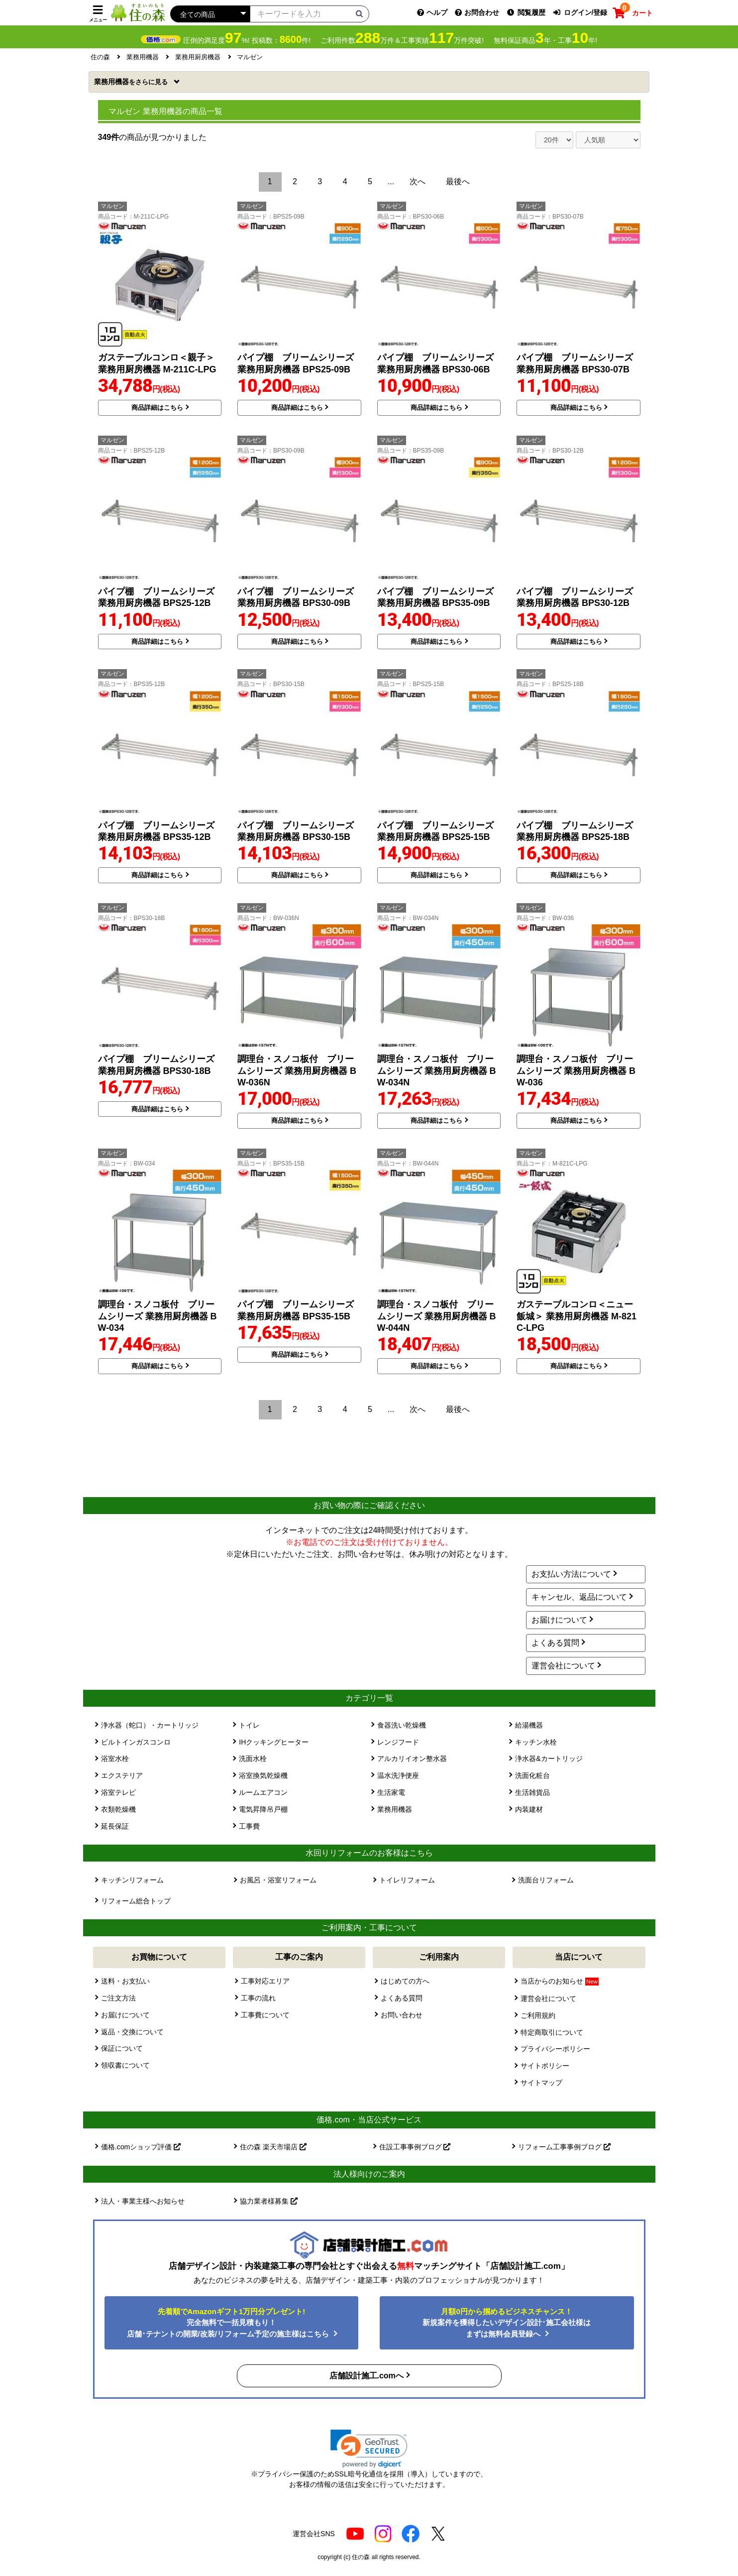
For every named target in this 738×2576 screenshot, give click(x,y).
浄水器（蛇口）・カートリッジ (150, 1725)
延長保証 (115, 1826)
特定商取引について (552, 2032)
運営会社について (563, 1665)
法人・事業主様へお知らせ (143, 2201)
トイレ (249, 1725)
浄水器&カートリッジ (548, 1758)
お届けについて (559, 1620)
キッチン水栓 (536, 1742)
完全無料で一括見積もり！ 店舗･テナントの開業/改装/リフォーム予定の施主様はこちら (229, 2322)
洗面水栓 (253, 1758)
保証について (122, 2048)
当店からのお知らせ (559, 1981)
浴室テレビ (118, 1792)
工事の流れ (258, 1998)
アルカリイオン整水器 (412, 1758)
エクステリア (122, 1775)
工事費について (265, 2015)
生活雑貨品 (532, 1792)
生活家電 (391, 1792)
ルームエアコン (263, 1792)
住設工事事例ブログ (415, 2147)
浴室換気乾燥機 (263, 1775)
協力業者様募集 (269, 2201)
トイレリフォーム (407, 1880)
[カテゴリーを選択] (210, 13)
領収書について (125, 2065)
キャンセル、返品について (579, 1597)
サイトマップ (541, 2083)
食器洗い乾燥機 (401, 1725)
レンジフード (398, 1742)
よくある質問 (555, 1643)
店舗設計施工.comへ (366, 2375)
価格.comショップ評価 (141, 2147)
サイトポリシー (545, 2066)
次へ (417, 181)
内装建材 (529, 1809)
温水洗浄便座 (398, 1775)
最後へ (458, 181)
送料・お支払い (125, 1981)
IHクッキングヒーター (274, 1742)
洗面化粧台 (532, 1775)
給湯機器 (529, 1725)
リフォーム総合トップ (136, 1901)
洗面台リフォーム (546, 1880)
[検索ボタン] (359, 13)
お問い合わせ (401, 2015)
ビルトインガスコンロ (136, 1742)
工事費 (249, 1826)
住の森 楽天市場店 (273, 2147)
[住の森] (137, 12)
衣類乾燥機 (118, 1809)
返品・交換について (132, 2032)
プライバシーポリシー (555, 2049)
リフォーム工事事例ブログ (564, 2147)
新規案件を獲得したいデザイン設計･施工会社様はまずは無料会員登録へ (506, 2322)
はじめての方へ (405, 1981)
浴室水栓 (115, 1758)
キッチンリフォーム (132, 1880)
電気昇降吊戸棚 (263, 1809)
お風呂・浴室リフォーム (278, 1880)
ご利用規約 (538, 2015)
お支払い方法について (571, 1574)
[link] (369, 2449)
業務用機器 (132, 82)
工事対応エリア (265, 1981)
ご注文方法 (118, 1998)
